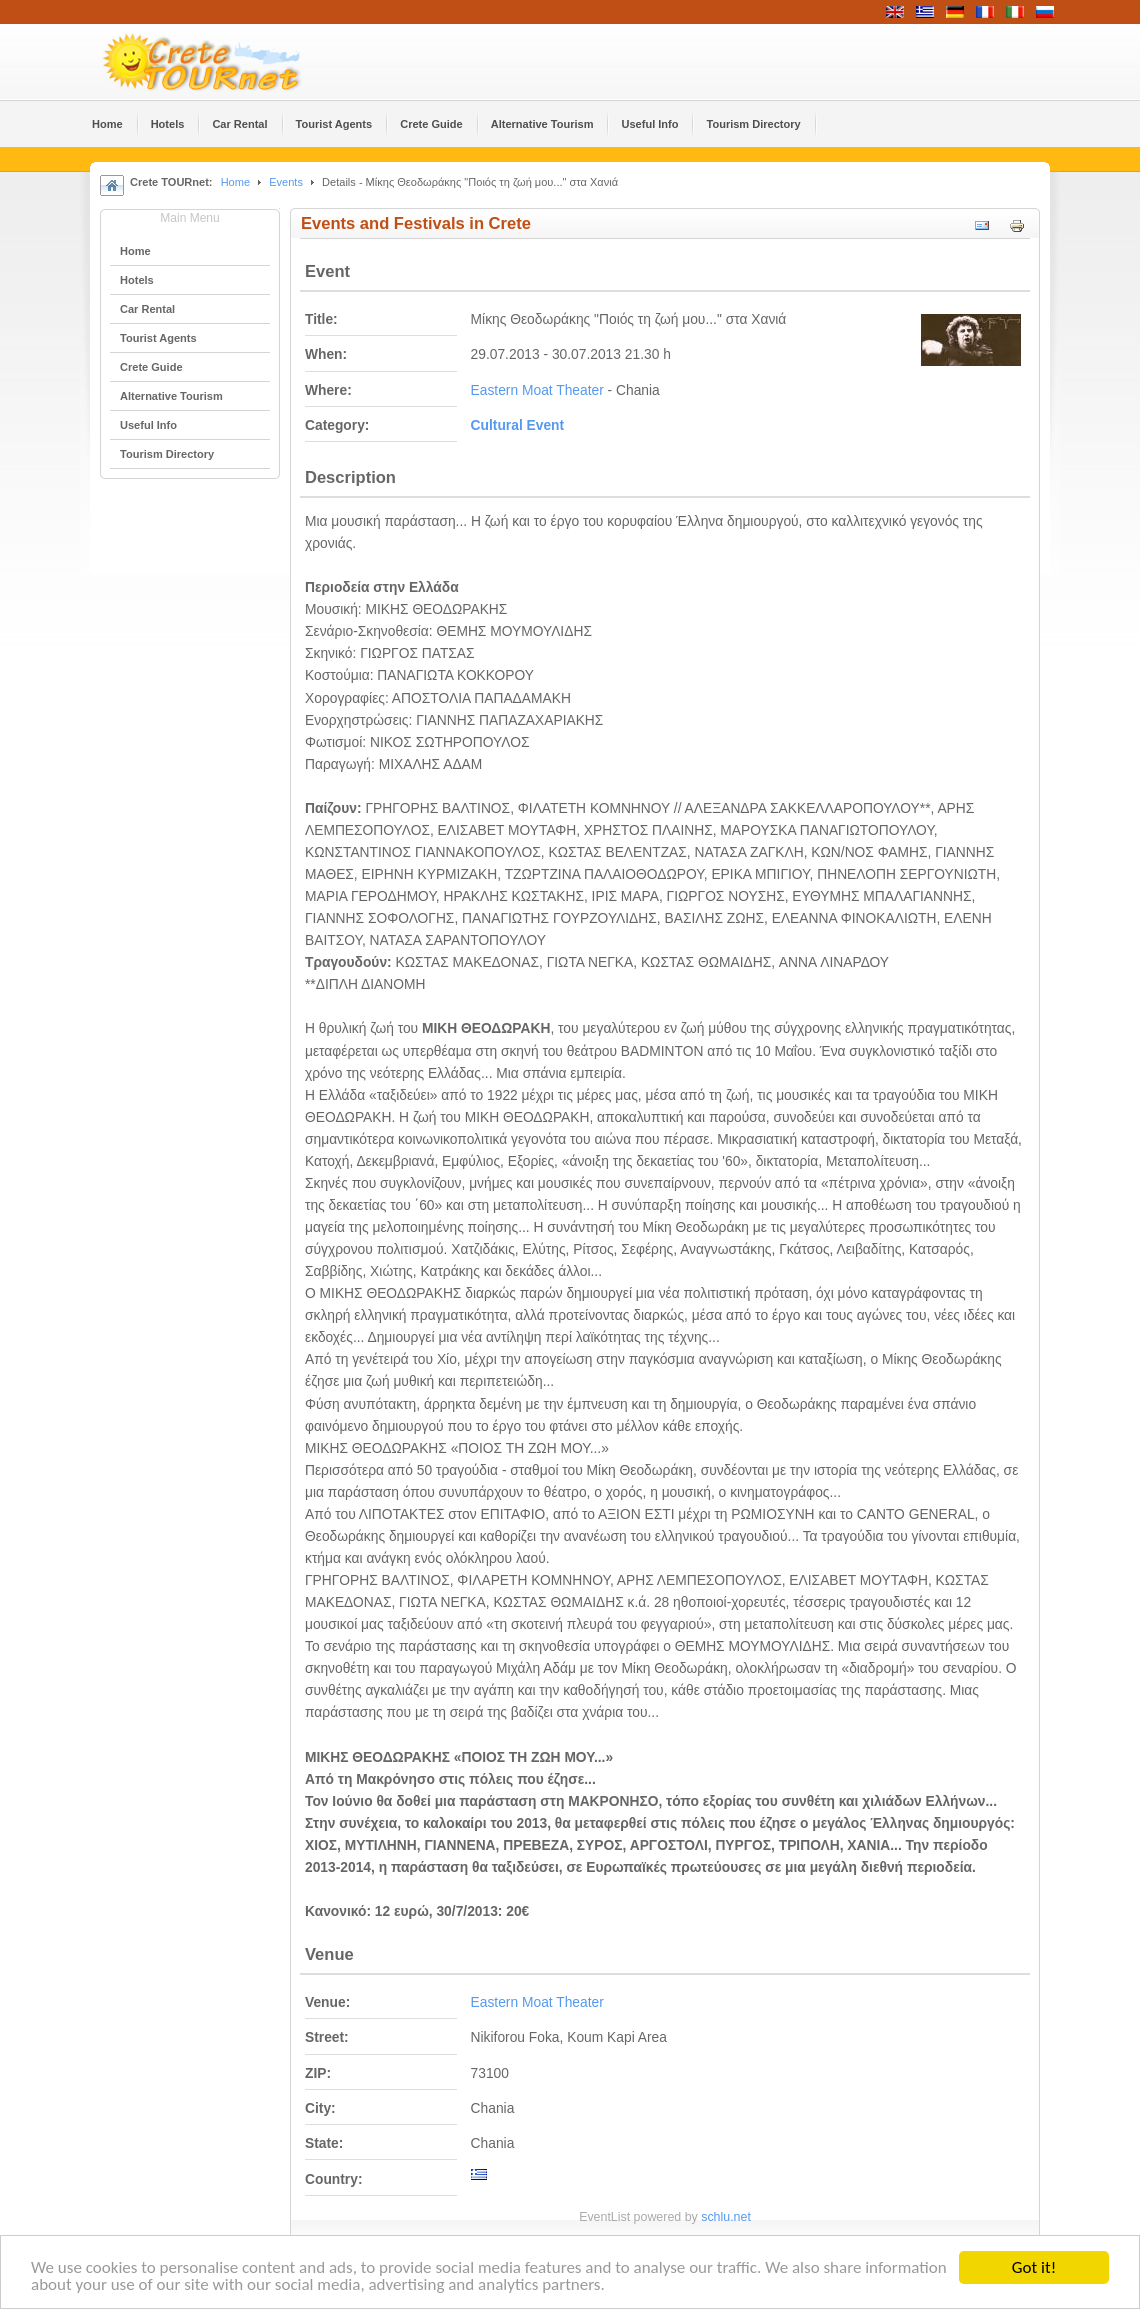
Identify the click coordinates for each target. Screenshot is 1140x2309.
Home (235, 182)
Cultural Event (518, 425)
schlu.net (726, 2217)
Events (286, 182)
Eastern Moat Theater (537, 390)
